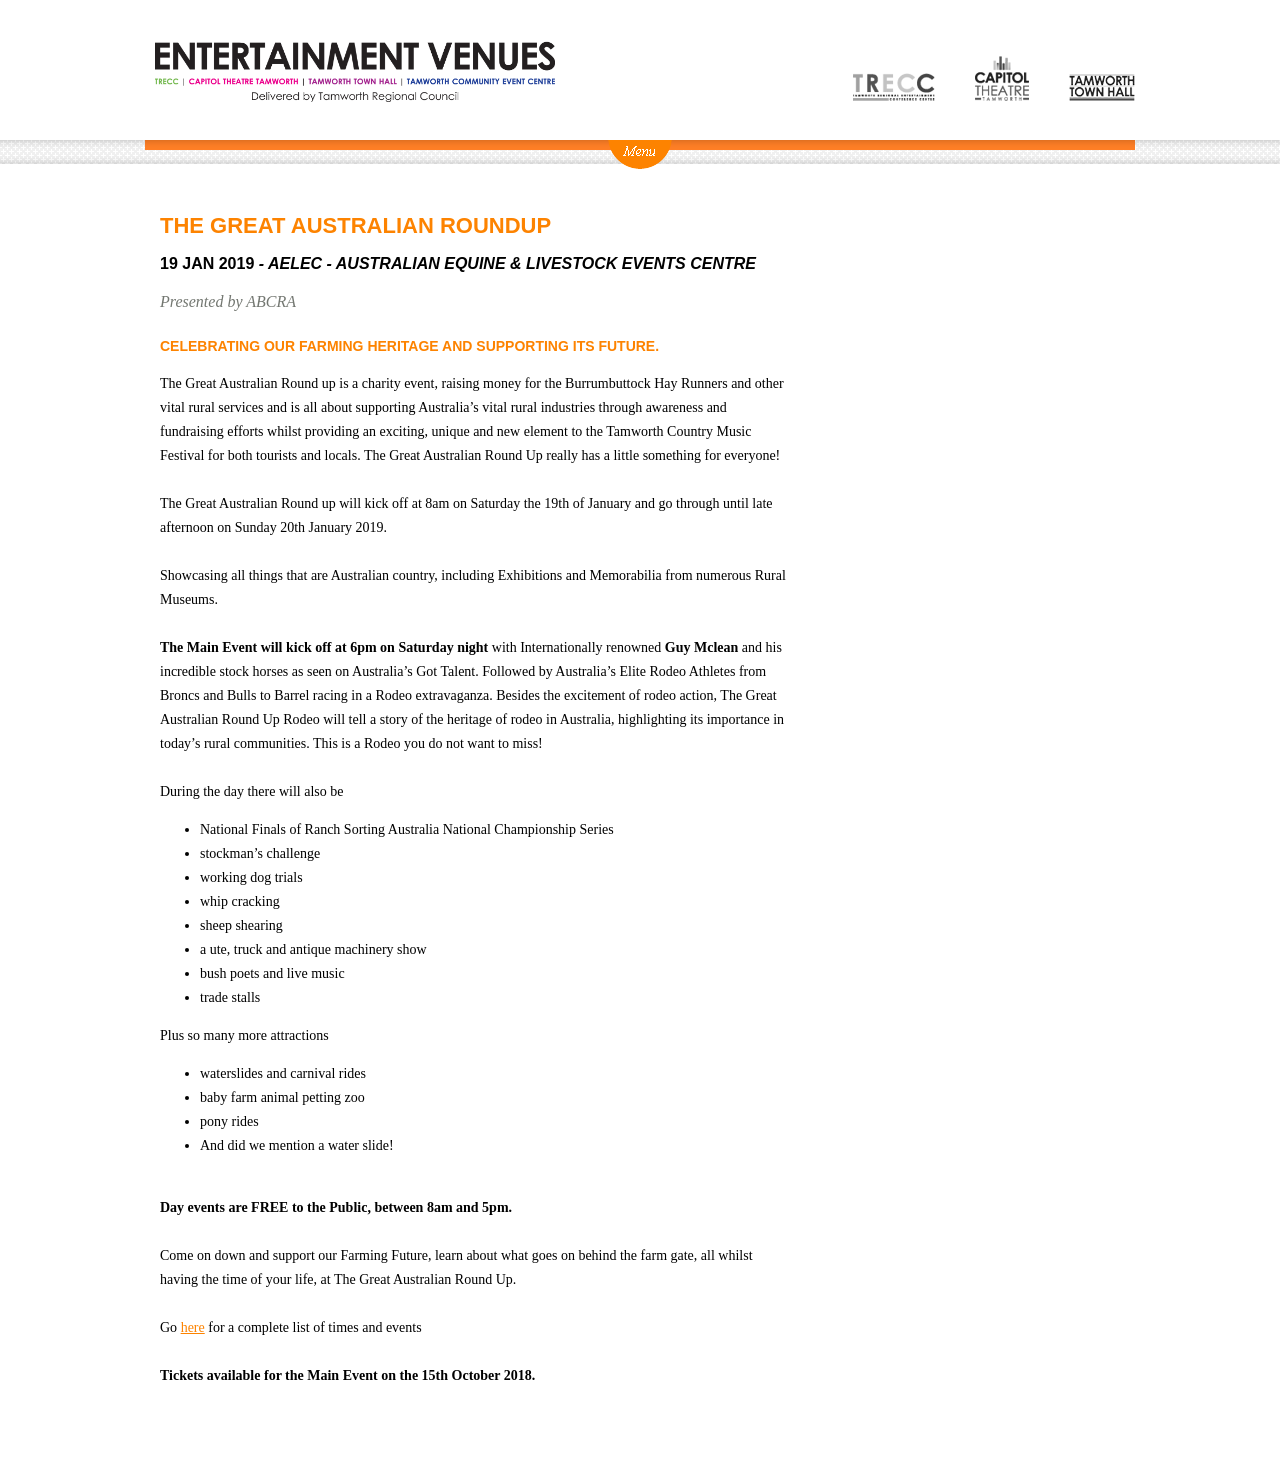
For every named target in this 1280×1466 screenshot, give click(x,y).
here (193, 1327)
